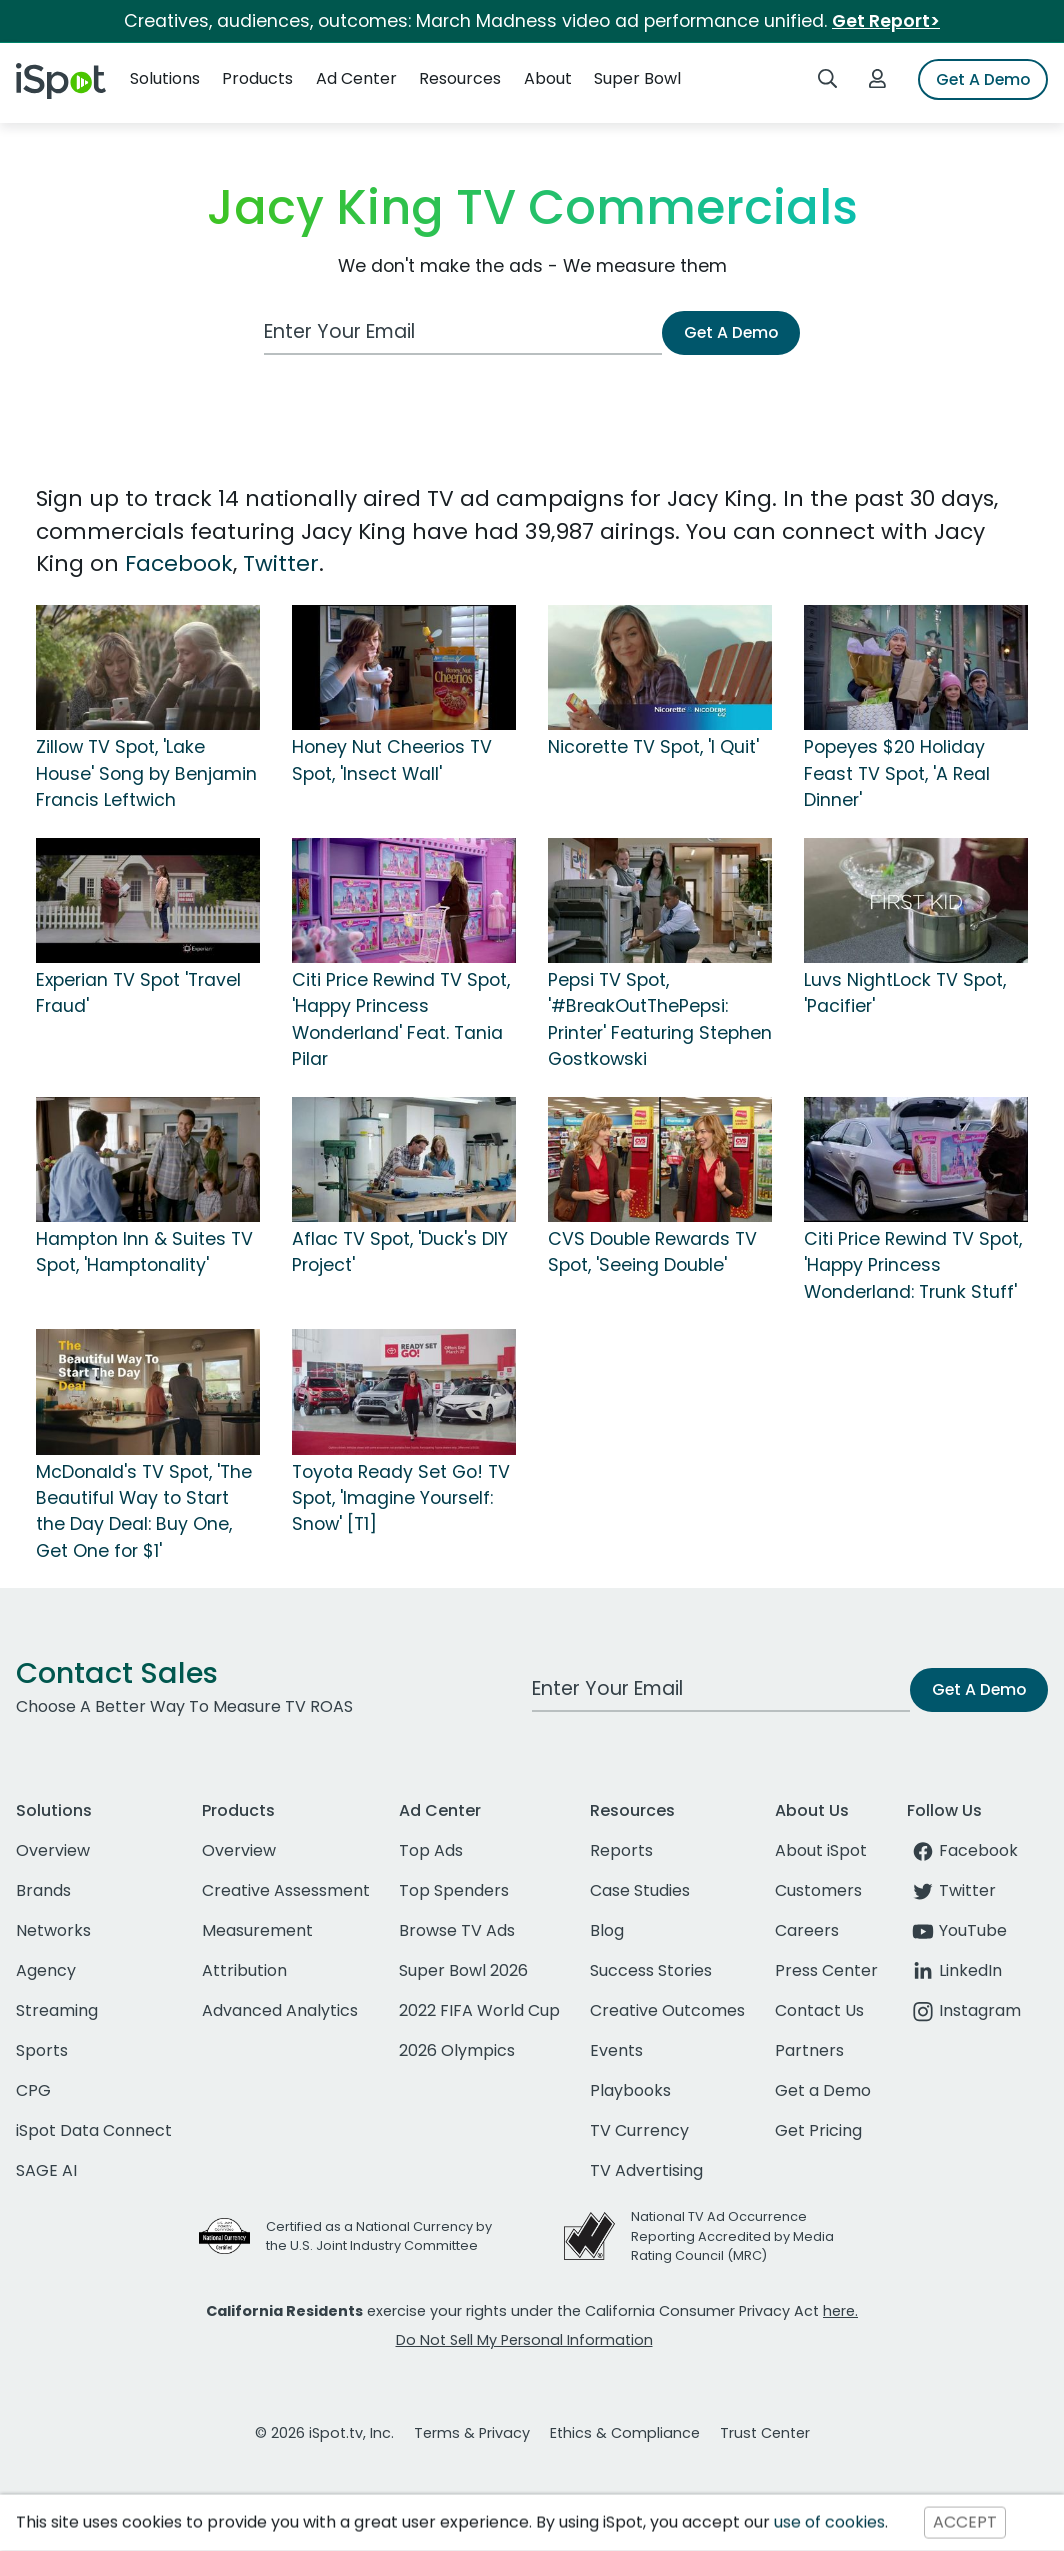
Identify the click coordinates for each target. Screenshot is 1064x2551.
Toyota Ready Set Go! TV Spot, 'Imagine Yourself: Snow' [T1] (401, 1498)
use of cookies (829, 2522)
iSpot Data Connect (94, 2130)
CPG (33, 2090)
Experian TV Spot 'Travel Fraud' (138, 993)
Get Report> (886, 21)
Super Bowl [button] (637, 78)
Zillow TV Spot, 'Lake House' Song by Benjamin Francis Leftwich (146, 773)
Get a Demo (823, 2090)
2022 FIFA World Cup (479, 2010)
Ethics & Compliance (625, 2433)
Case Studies (640, 1890)
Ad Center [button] (356, 78)
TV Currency (639, 2130)
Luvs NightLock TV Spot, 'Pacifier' (905, 993)
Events (616, 2050)
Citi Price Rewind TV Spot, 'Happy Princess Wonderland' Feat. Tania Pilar (401, 1019)
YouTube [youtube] (957, 1930)
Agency (46, 1970)
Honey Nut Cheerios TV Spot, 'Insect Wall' (392, 760)
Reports (621, 1850)
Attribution (244, 1970)
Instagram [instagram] (964, 2010)
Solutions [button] (165, 78)
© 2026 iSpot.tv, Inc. (324, 2433)
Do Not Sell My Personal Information (524, 2340)
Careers (807, 1930)
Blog (607, 1930)
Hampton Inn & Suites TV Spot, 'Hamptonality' (144, 1252)
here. (840, 2311)
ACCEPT (965, 2522)
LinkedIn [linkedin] (954, 1970)
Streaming (57, 2010)
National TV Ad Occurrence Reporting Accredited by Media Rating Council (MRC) (732, 2235)
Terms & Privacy (472, 2433)
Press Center (826, 1970)
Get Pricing (818, 2130)
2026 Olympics (457, 2050)
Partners (809, 2050)
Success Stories (651, 1970)
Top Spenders (454, 1890)
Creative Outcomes (667, 2010)
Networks (53, 1930)
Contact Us (819, 2010)
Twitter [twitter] (951, 1890)
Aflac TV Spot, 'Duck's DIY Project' (400, 1252)
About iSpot (821, 1850)
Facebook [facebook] (962, 1850)
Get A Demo (983, 79)
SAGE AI (46, 2170)
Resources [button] (460, 78)
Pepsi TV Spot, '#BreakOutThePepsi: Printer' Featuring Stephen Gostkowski (660, 1019)
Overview (53, 1850)
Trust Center (765, 2433)
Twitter (281, 563)
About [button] (548, 78)
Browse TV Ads (457, 1930)
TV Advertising (646, 2170)
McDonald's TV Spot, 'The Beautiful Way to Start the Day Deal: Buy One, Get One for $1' (144, 1511)
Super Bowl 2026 (463, 1970)
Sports (42, 2050)
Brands (43, 1890)
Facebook (179, 563)
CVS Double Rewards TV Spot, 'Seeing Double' (652, 1252)
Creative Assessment (286, 1890)
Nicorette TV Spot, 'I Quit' (653, 747)
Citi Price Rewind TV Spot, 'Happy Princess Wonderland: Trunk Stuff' (913, 1265)
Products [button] (257, 78)
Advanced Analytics (280, 2010)
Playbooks (630, 2090)
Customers (818, 1890)
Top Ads (431, 1850)
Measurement (257, 1930)
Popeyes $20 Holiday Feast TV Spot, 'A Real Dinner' (897, 773)
